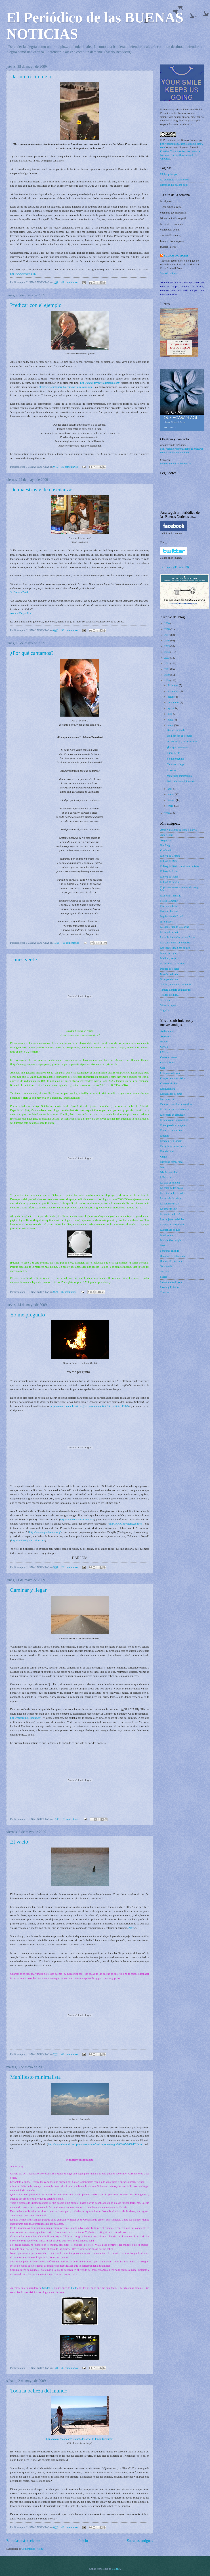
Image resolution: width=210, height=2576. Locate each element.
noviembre (173, 691)
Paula (74, 2287)
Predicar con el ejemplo (36, 305)
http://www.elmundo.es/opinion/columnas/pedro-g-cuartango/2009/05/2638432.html (95, 2144)
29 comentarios (69, 1567)
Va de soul (165, 1000)
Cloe (162, 1067)
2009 (167, 680)
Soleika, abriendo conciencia (175, 984)
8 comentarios (68, 1291)
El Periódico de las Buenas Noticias (179, 140)
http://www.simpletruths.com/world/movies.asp (65, 386)
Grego (163, 1156)
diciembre (173, 685)
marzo (171, 794)
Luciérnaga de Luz (170, 1229)
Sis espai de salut (169, 979)
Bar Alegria (166, 845)
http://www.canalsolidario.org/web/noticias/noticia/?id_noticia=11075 (90, 1405)
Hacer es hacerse (169, 911)
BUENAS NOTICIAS (176, 255)
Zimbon (164, 1292)
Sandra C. (47, 2287)
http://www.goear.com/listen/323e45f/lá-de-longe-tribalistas (79, 2438)
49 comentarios (69, 2527)
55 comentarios (71, 942)
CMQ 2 (164, 1052)
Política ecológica (169, 968)
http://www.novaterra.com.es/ (125, 1523)
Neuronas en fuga (169, 1250)
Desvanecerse (167, 1099)
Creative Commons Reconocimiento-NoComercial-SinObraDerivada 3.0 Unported (180, 155)
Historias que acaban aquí (174, 184)
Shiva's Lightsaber (170, 974)
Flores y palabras (169, 906)
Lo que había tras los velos (174, 179)
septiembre (173, 702)
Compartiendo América (172, 1078)
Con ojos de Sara (169, 1083)
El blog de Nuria (169, 876)
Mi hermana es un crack (173, 963)
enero (170, 805)
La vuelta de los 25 (170, 1214)
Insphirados (166, 921)
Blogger (116, 2568)
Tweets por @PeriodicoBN (174, 567)
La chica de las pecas (171, 1187)
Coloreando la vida (170, 1073)
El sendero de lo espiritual (174, 1119)
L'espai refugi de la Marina (174, 926)
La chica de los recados (172, 1193)
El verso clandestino (171, 1130)
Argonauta (165, 1036)
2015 (167, 646)
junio (170, 719)
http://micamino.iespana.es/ (25, 1717)
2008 (167, 813)
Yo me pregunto (27, 1315)
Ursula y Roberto (169, 1287)
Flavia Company (169, 900)
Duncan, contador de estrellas (176, 1104)
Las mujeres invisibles (172, 1219)
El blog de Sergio (169, 881)
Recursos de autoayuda (172, 1255)
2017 (167, 634)
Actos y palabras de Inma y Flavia (178, 829)
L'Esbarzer (166, 1177)
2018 (167, 629)
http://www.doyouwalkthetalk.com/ (100, 382)
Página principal (169, 174)
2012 (167, 663)
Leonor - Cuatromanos (172, 1224)
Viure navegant (168, 1005)
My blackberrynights (171, 1240)
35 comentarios (69, 466)
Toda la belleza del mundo (38, 2391)
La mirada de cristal (170, 1198)
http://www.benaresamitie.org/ (77, 1519)
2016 (167, 640)
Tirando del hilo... (169, 994)
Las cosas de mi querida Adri (175, 942)
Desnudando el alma (171, 1093)
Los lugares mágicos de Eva (175, 947)
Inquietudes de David (171, 916)
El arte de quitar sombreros (174, 1109)
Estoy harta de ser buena (173, 1146)
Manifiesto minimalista (35, 2077)
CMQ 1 (164, 1046)
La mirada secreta (169, 932)
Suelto (163, 1276)
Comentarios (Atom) (32, 2548)
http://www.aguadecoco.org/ (45, 1532)
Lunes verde (23, 959)
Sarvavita (165, 1271)
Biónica (164, 1041)
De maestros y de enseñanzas (42, 489)
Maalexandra (167, 1235)
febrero (171, 800)
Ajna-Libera (166, 834)
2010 (167, 674)
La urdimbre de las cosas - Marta (177, 937)
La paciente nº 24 (169, 1203)
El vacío (19, 1842)
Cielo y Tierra (167, 1062)
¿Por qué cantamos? (32, 653)
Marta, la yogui (168, 953)
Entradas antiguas (140, 2541)
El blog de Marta (169, 871)
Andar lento (166, 1031)
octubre (171, 696)
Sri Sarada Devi (19, 592)
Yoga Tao (165, 1010)
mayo (170, 725)
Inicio (83, 2541)
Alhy (131, 1927)
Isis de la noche (168, 1172)
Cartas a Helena (168, 1057)
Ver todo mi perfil (169, 273)
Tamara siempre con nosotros (176, 989)
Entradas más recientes (23, 2541)
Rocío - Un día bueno (171, 1261)
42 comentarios (69, 282)
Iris (162, 1167)
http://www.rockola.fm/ (23, 273)
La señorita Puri (168, 1208)
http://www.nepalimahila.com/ (28, 1540)
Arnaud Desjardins (20, 613)
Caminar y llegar (28, 1590)
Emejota (164, 1135)
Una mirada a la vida (171, 1282)
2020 (167, 623)
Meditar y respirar (169, 958)
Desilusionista (167, 1088)
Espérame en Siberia (171, 1140)
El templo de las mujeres (173, 1125)
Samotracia (166, 1266)
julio (170, 713)
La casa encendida (170, 1182)
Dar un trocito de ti (30, 76)
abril (170, 788)
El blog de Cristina (170, 855)
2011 (167, 669)
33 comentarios (69, 630)
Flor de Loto (167, 1151)
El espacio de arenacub (172, 1114)
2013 (167, 657)
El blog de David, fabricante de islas (179, 866)
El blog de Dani (168, 860)
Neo (162, 1245)
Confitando (166, 850)
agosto (171, 708)
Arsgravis (165, 840)
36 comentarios (69, 2367)
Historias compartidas (172, 1161)
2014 (167, 651)
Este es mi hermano (170, 895)
